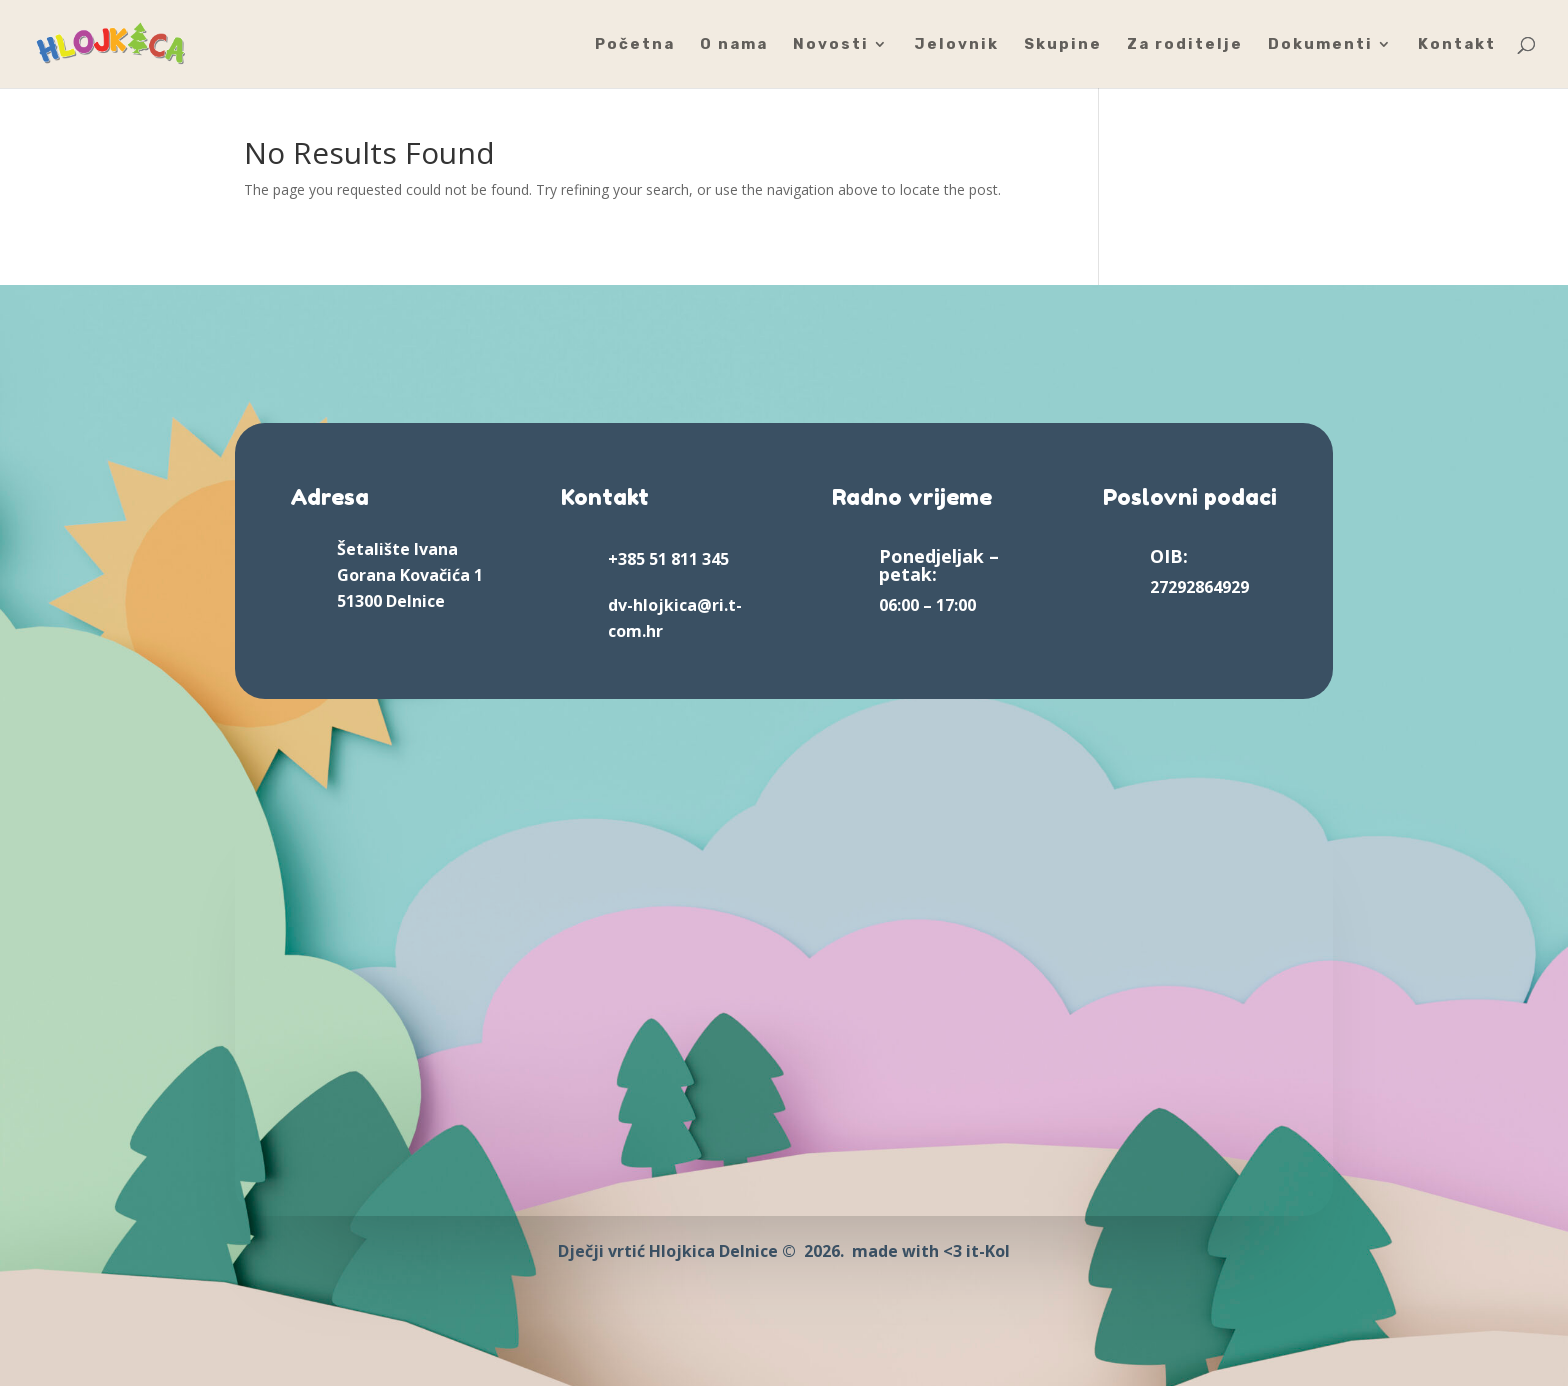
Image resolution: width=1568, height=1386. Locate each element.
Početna (635, 45)
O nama (734, 45)
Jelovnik (956, 45)
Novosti (831, 45)
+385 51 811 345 (668, 559)
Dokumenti (1320, 45)
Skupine (1063, 45)
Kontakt (1457, 45)
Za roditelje (1185, 45)
